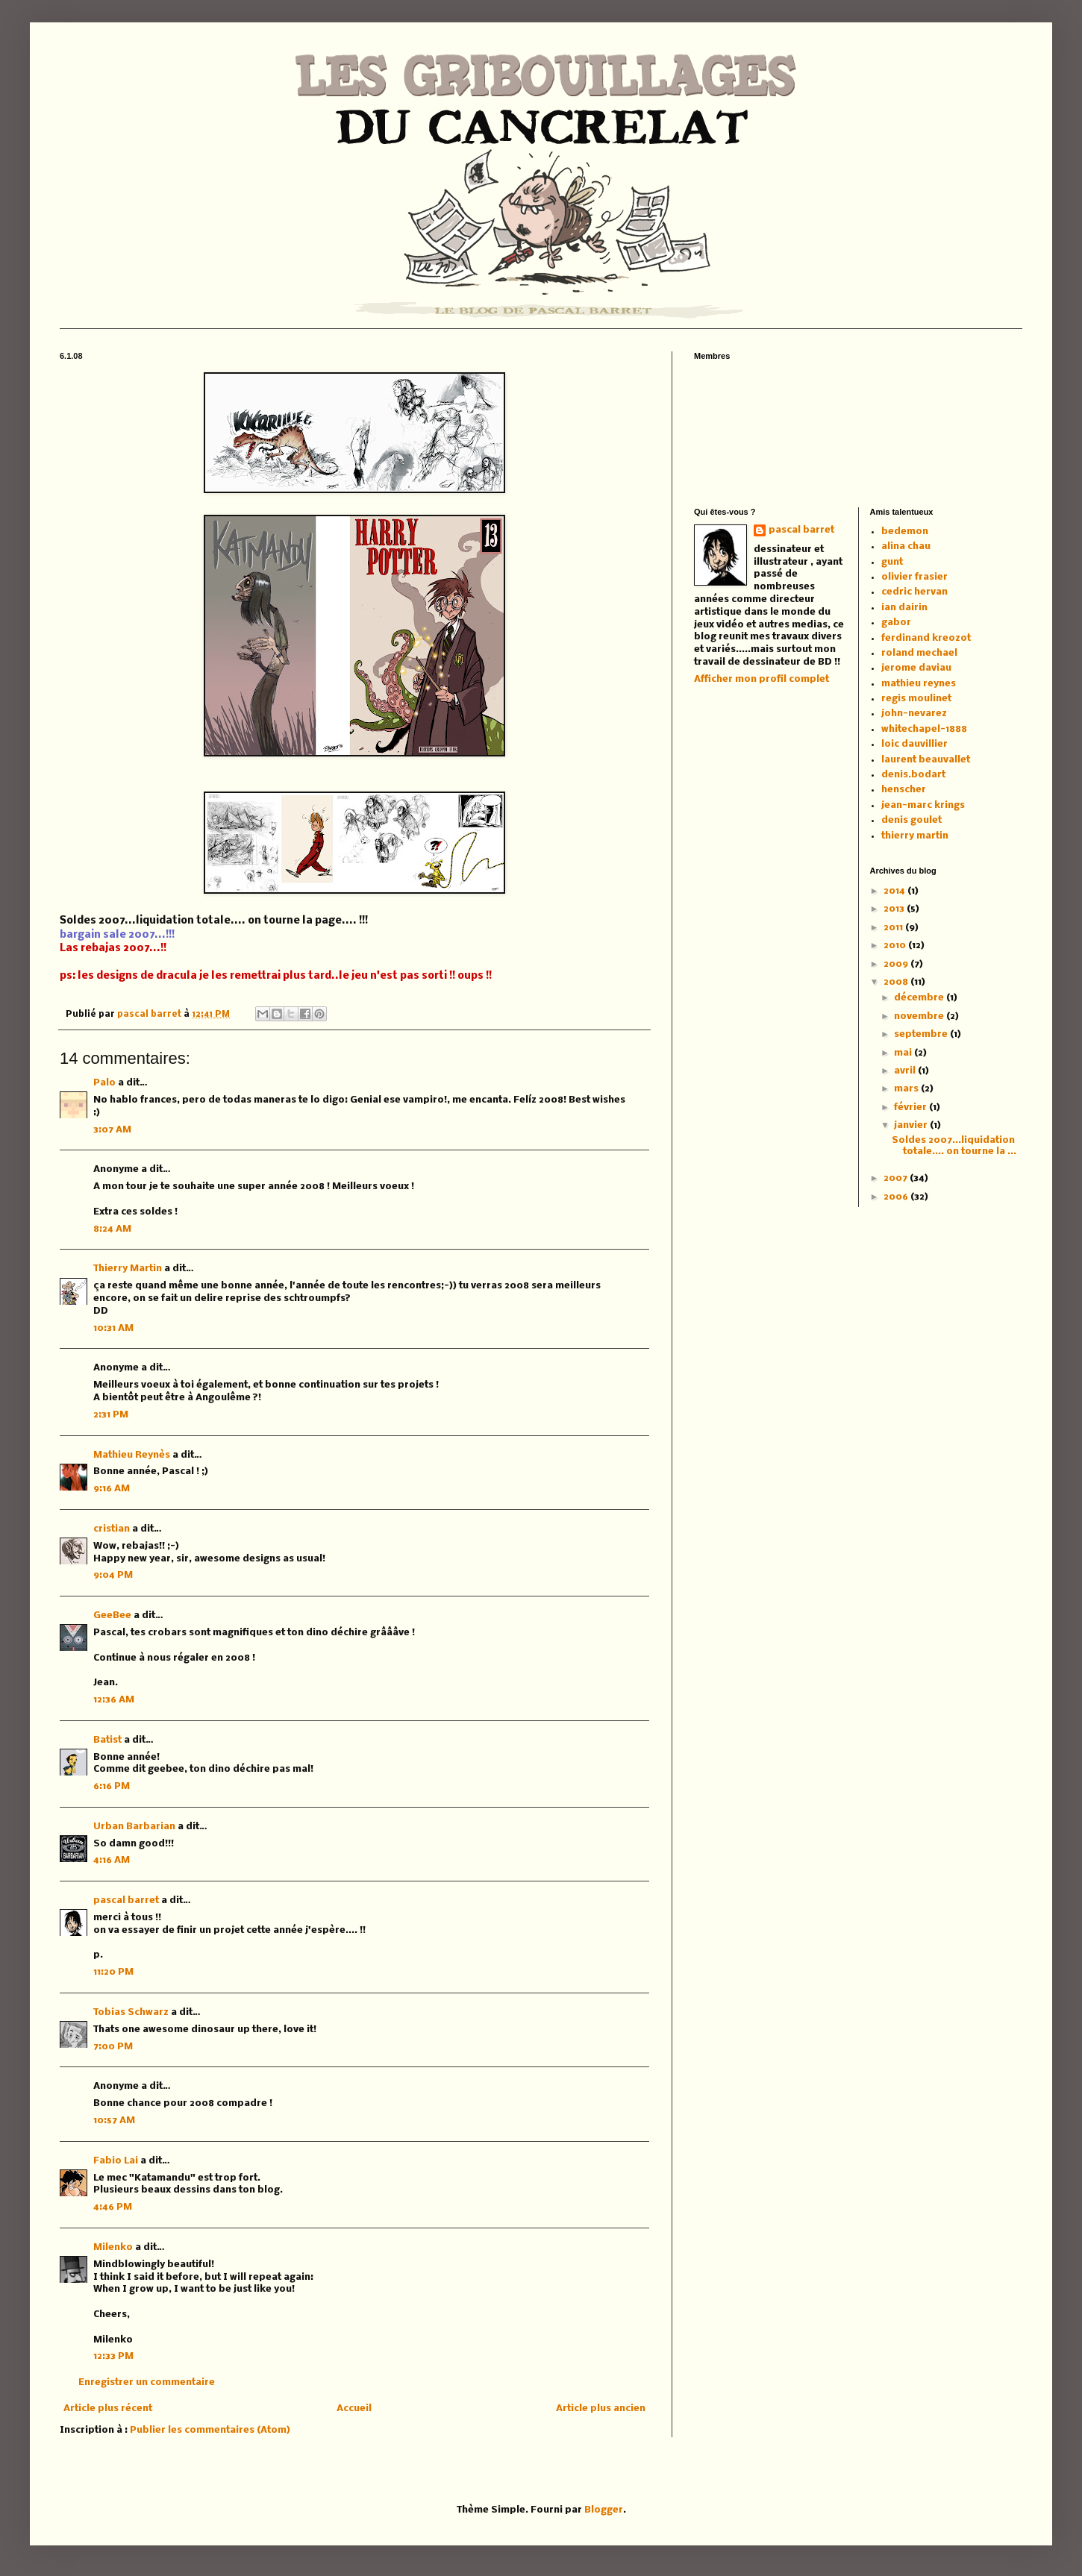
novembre (920, 1016)
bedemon (904, 531)
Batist (107, 1740)
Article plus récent (107, 2408)
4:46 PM (112, 2207)
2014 (895, 891)
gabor (896, 622)
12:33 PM (113, 2356)
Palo (104, 1083)
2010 (896, 945)
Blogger (603, 2510)
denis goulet (911, 820)
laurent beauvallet (925, 760)
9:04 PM (113, 1575)
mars (907, 1089)
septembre (922, 1034)
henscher (903, 790)
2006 (897, 1197)
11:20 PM (113, 1972)
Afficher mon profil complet (761, 679)
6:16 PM (111, 1786)
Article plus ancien (600, 2408)
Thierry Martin (127, 1268)
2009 (897, 964)
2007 (897, 1178)
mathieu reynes (918, 684)
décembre (920, 998)
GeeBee (112, 1615)
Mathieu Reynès (131, 1455)
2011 (894, 928)
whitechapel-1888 (924, 729)
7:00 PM (113, 2047)
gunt (892, 562)
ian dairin (904, 607)
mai (904, 1053)
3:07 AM (112, 1130)
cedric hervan (914, 592)
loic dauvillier (914, 744)
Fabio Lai (115, 2161)
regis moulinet (916, 698)
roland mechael (919, 653)
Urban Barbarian (134, 1826)
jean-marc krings (923, 805)
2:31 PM (110, 1415)
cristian (111, 1529)
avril (906, 1071)
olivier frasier (914, 577)
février (911, 1107)
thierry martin (914, 836)
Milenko (113, 2247)
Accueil (354, 2408)
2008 (897, 982)
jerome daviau (916, 668)
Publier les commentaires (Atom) (210, 2430)
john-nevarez (914, 713)
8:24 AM (112, 1229)
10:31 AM (113, 1328)
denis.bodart (913, 775)
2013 (895, 909)
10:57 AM (114, 2120)
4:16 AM (111, 1860)
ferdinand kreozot (926, 638)
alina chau (906, 546)
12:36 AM (113, 1700)
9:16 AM (111, 1489)
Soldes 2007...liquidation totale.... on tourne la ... (954, 1145)
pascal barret (150, 1014)
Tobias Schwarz (131, 2012)
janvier (912, 1125)
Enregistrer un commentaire (146, 2382)
